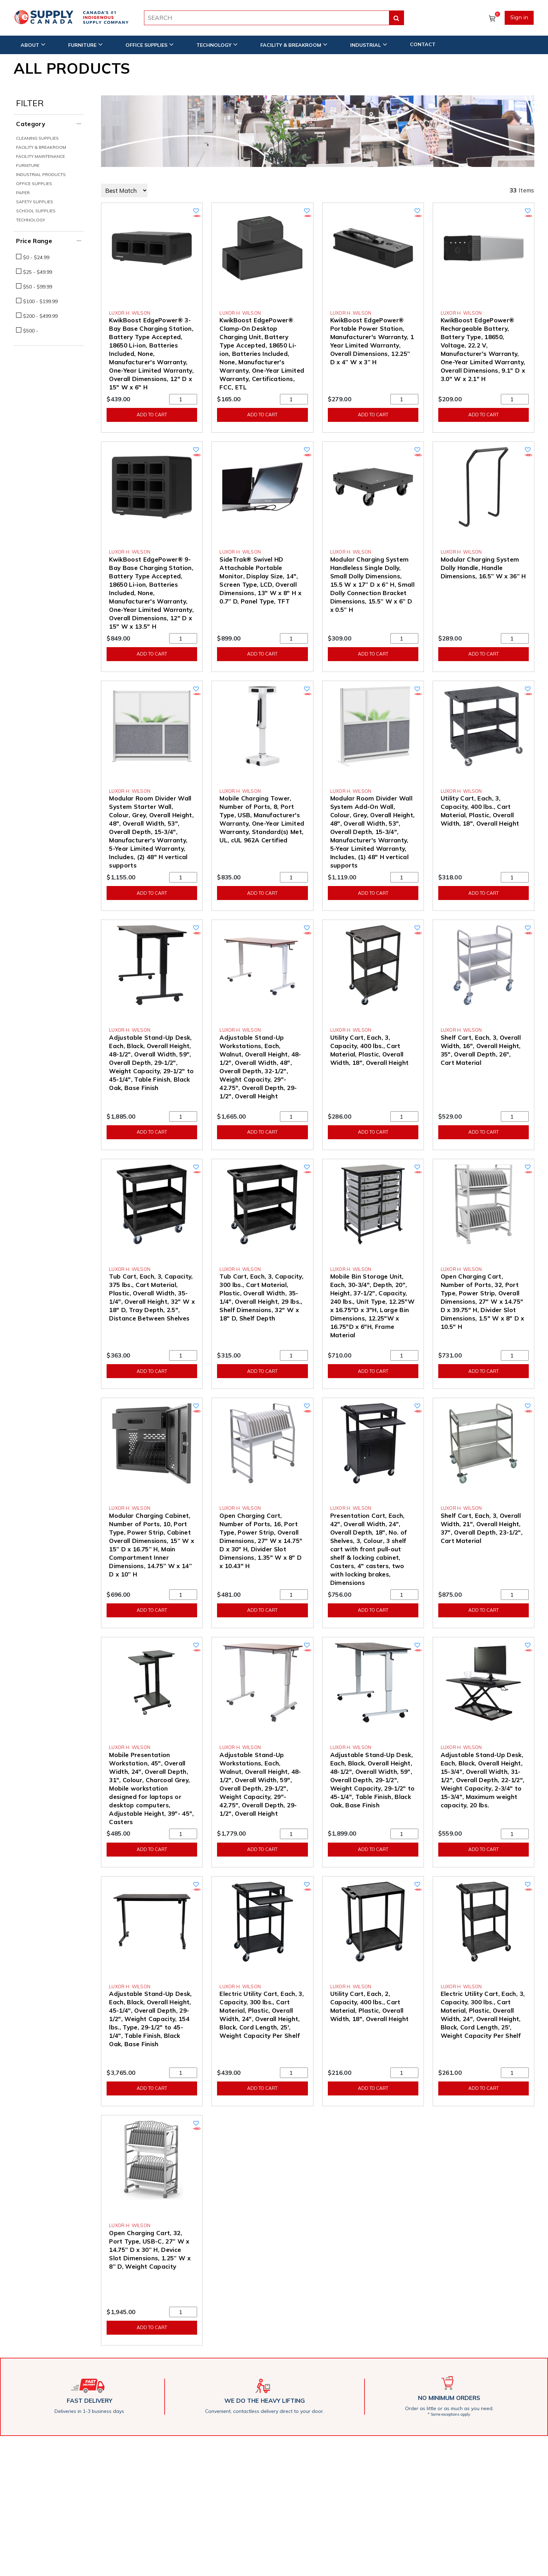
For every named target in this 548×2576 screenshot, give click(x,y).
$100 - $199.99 (40, 301)
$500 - (30, 331)
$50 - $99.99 (37, 287)
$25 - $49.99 (37, 272)
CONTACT (422, 44)
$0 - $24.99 (36, 257)
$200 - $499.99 (40, 316)
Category (30, 123)
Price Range (34, 240)
